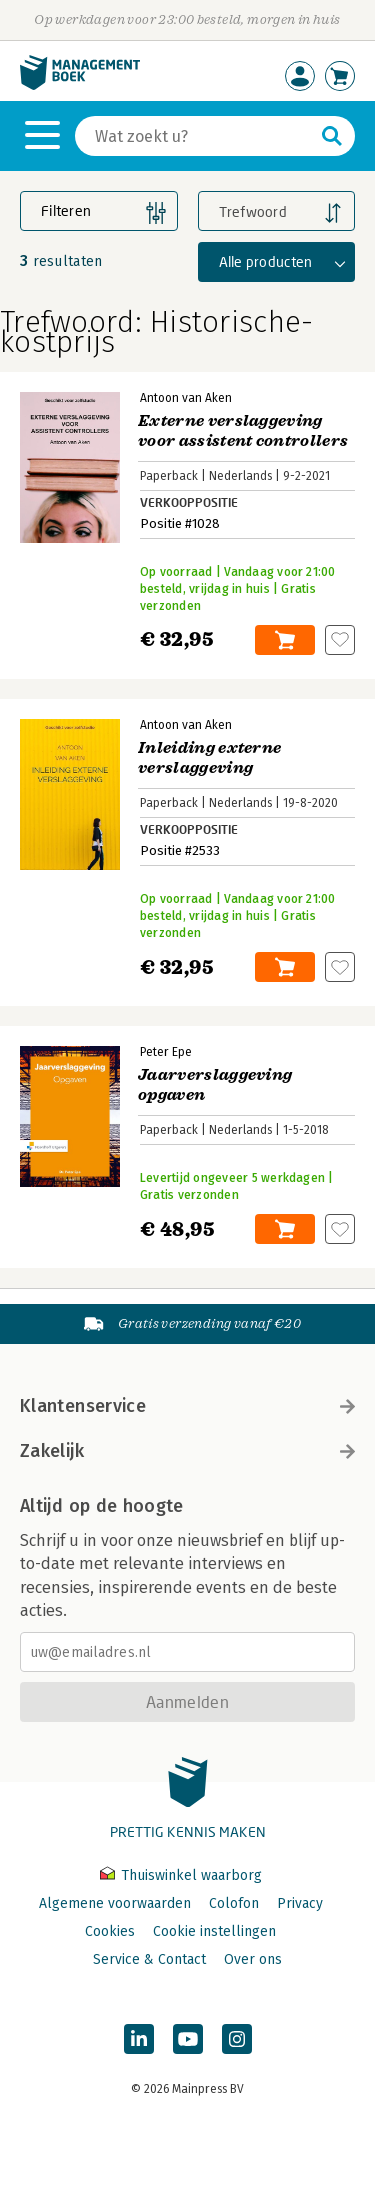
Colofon (234, 1903)
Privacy (300, 1903)
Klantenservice (187, 1406)
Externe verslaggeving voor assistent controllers (243, 431)
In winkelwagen (285, 640)
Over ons (253, 1959)
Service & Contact (149, 1959)
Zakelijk (187, 1451)
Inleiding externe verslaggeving (209, 758)
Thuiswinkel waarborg (181, 1875)
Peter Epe (166, 1052)
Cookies (110, 1931)
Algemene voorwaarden (115, 1903)
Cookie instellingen (214, 1931)
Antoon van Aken (186, 398)
